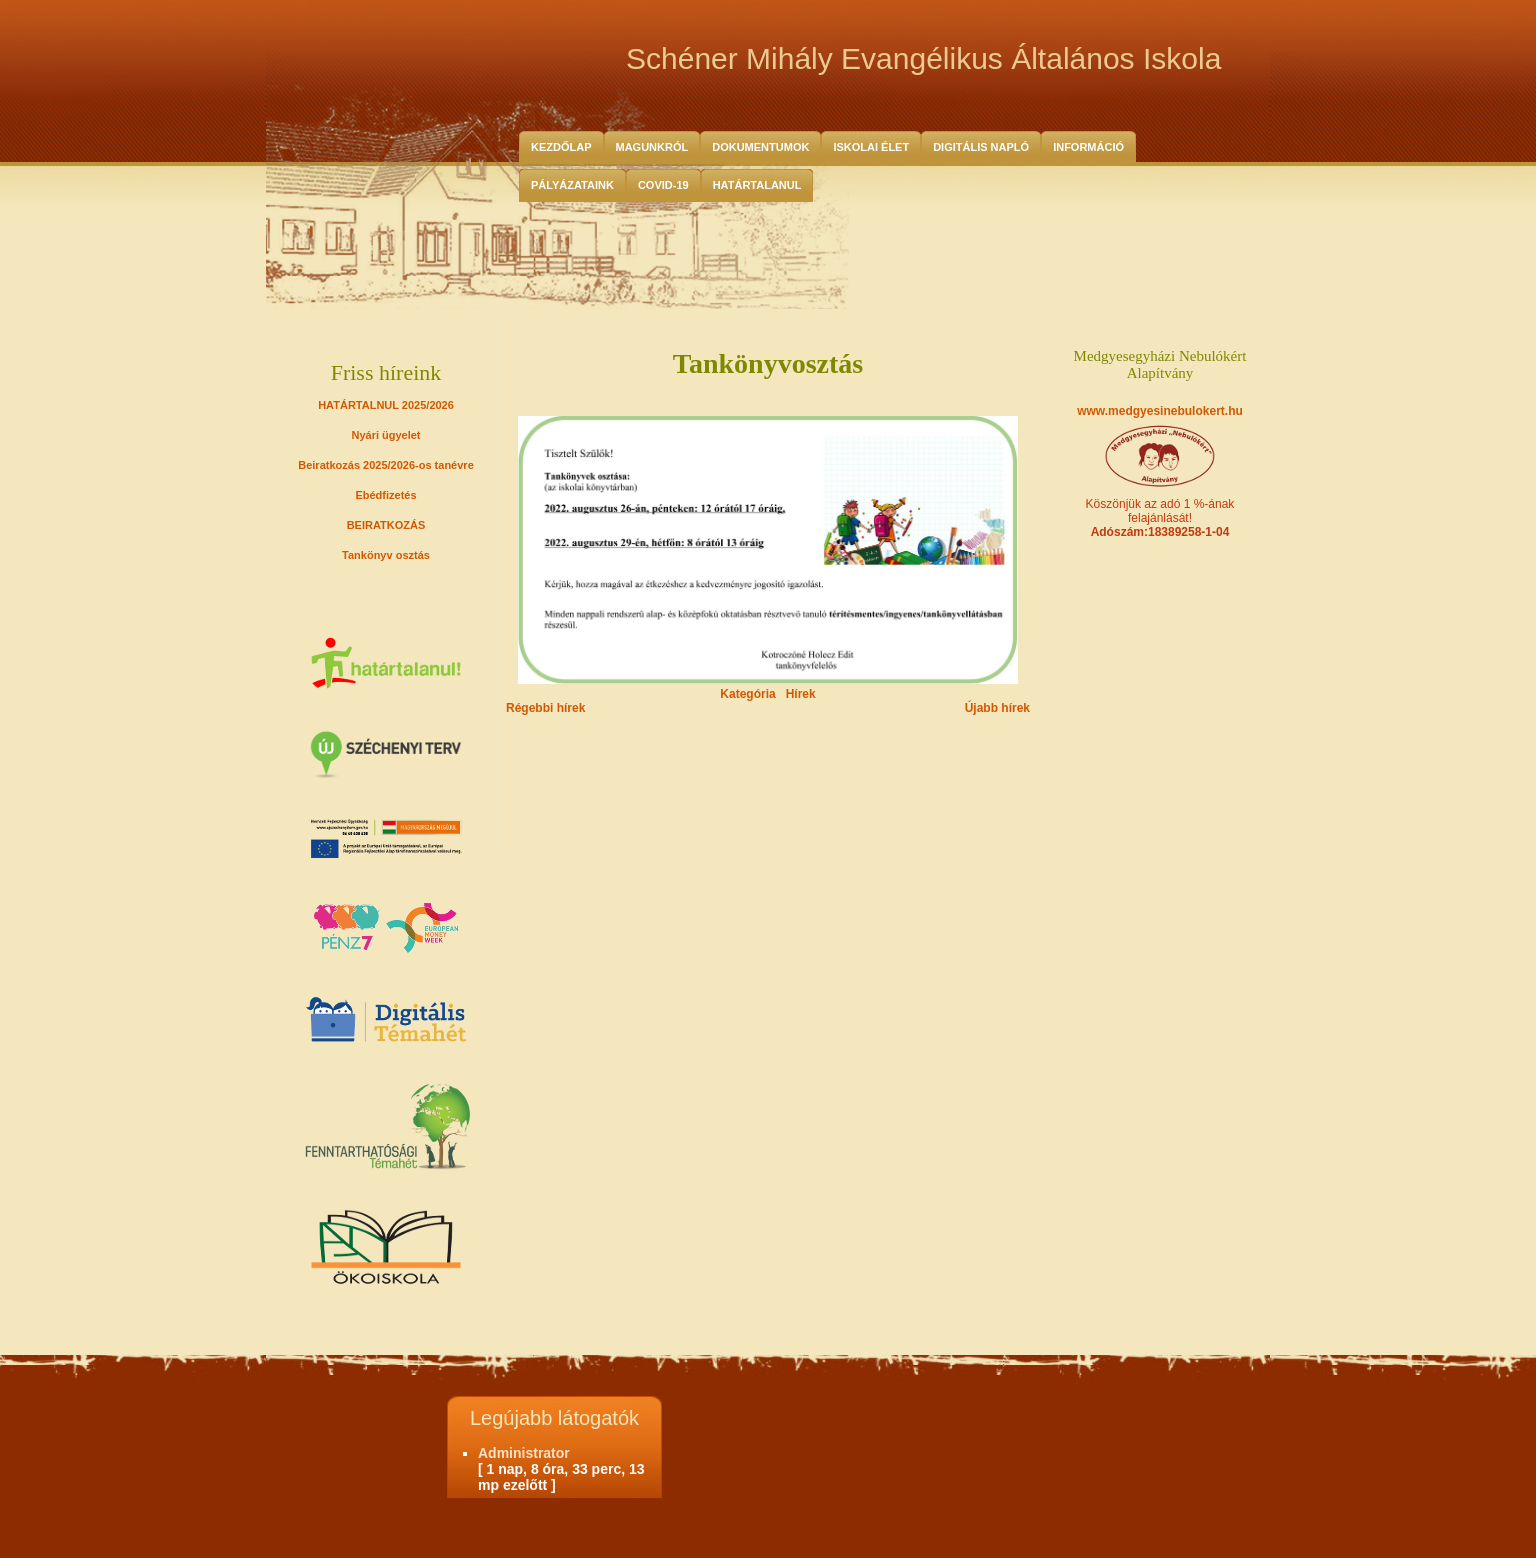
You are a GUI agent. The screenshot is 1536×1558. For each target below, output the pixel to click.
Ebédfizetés (385, 495)
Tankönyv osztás (386, 555)
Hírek (801, 694)
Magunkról (652, 147)
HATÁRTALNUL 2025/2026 (386, 405)
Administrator (524, 1453)
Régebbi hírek (545, 708)
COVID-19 (663, 185)
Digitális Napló (981, 147)
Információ (1088, 147)
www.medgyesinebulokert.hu (1160, 411)
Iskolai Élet (871, 147)
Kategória (747, 694)
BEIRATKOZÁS (386, 525)
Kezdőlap (561, 147)
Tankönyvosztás (768, 363)
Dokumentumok (760, 147)
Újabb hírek (997, 708)
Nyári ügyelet (385, 435)
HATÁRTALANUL (757, 185)
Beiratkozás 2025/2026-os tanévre (386, 465)
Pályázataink (572, 185)
